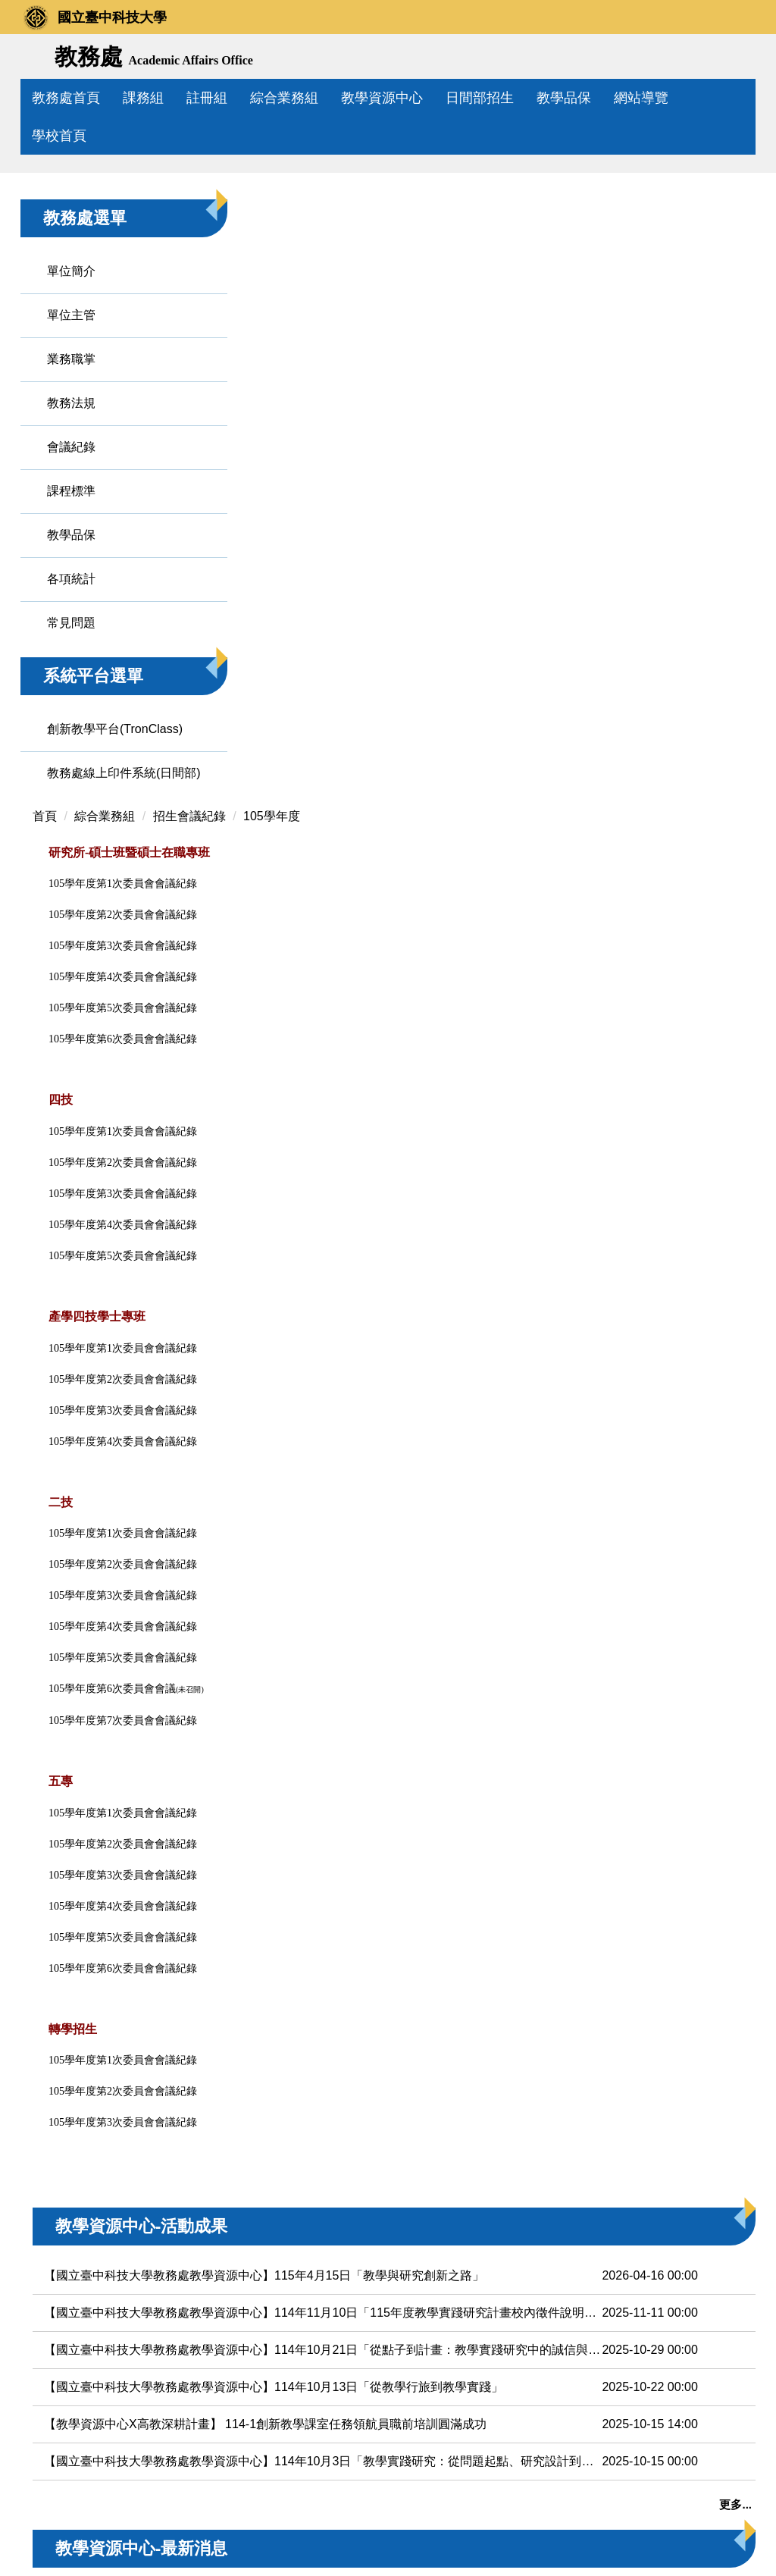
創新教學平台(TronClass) (83, 896)
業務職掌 (71, 517)
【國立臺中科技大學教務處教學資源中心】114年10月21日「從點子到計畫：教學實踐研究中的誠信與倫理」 (332, 1900)
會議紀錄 (71, 605)
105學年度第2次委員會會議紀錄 (270, 1394)
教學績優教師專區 (697, 702)
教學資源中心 (416, 97)
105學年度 (418, 366)
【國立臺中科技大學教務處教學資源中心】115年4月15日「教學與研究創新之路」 (332, 1825)
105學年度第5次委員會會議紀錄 (270, 1487)
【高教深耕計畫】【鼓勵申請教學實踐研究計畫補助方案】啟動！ (332, 2222)
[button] (39, 243)
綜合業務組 (318, 97)
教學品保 (598, 97)
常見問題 (71, 781)
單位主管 (71, 473)
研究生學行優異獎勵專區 (697, 1014)
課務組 (177, 97)
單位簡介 (71, 429)
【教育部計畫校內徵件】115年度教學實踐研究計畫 (328, 2148)
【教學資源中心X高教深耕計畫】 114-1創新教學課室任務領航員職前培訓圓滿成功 (332, 1974)
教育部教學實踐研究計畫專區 (697, 622)
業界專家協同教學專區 (697, 773)
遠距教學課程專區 (697, 541)
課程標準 (71, 649)
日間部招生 (514, 97)
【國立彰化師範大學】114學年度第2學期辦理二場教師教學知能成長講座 (332, 2259)
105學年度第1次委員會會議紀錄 (270, 1363)
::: (37, 97)
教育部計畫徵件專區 (697, 470)
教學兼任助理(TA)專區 (697, 854)
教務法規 (71, 561)
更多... (588, 2054)
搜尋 (738, 57)
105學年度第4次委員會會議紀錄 (270, 1456)
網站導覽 (675, 97)
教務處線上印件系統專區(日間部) (699, 1184)
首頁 (192, 366)
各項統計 (71, 737)
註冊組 (241, 97)
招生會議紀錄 (336, 366)
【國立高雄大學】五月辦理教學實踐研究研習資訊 (324, 2333)
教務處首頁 (100, 97)
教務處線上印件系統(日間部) (89, 958)
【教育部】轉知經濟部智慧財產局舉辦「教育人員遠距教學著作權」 (332, 2296)
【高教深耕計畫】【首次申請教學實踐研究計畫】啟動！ (332, 2185)
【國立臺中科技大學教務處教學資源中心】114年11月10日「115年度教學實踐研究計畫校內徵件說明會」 (332, 1863)
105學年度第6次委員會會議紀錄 (270, 1519)
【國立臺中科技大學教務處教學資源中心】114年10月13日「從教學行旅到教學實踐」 (332, 1937)
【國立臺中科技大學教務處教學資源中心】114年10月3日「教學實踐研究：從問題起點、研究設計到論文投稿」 (332, 2011)
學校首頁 (59, 135)
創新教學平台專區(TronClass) (704, 1095)
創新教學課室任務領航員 (697, 934)
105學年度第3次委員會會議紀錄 (270, 1425)
